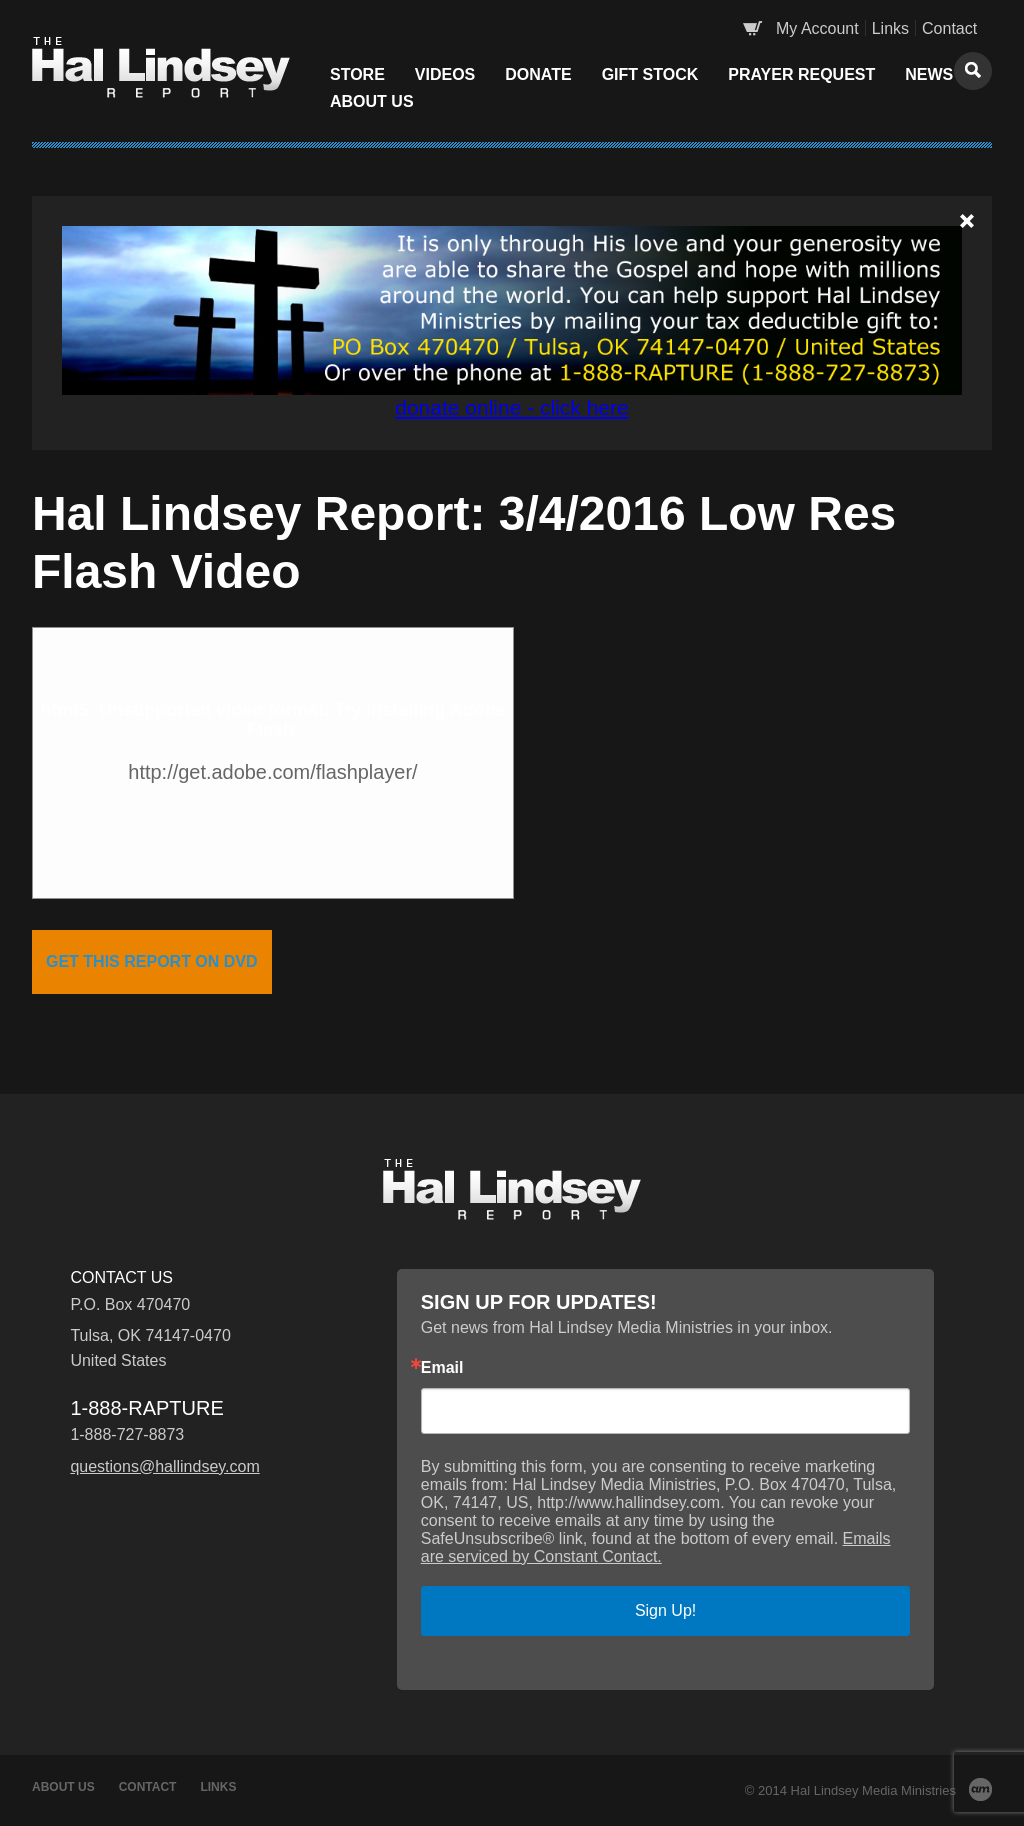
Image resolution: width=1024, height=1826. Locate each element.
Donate (538, 74)
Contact (949, 28)
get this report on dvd (152, 961)
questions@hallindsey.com (164, 1466)
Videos (445, 74)
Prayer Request (801, 74)
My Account (817, 28)
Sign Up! (665, 1610)
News (929, 74)
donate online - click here (511, 407)
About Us (372, 101)
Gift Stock (650, 74)
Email (442, 1368)
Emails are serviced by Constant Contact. (656, 1547)
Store (357, 74)
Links (890, 28)
